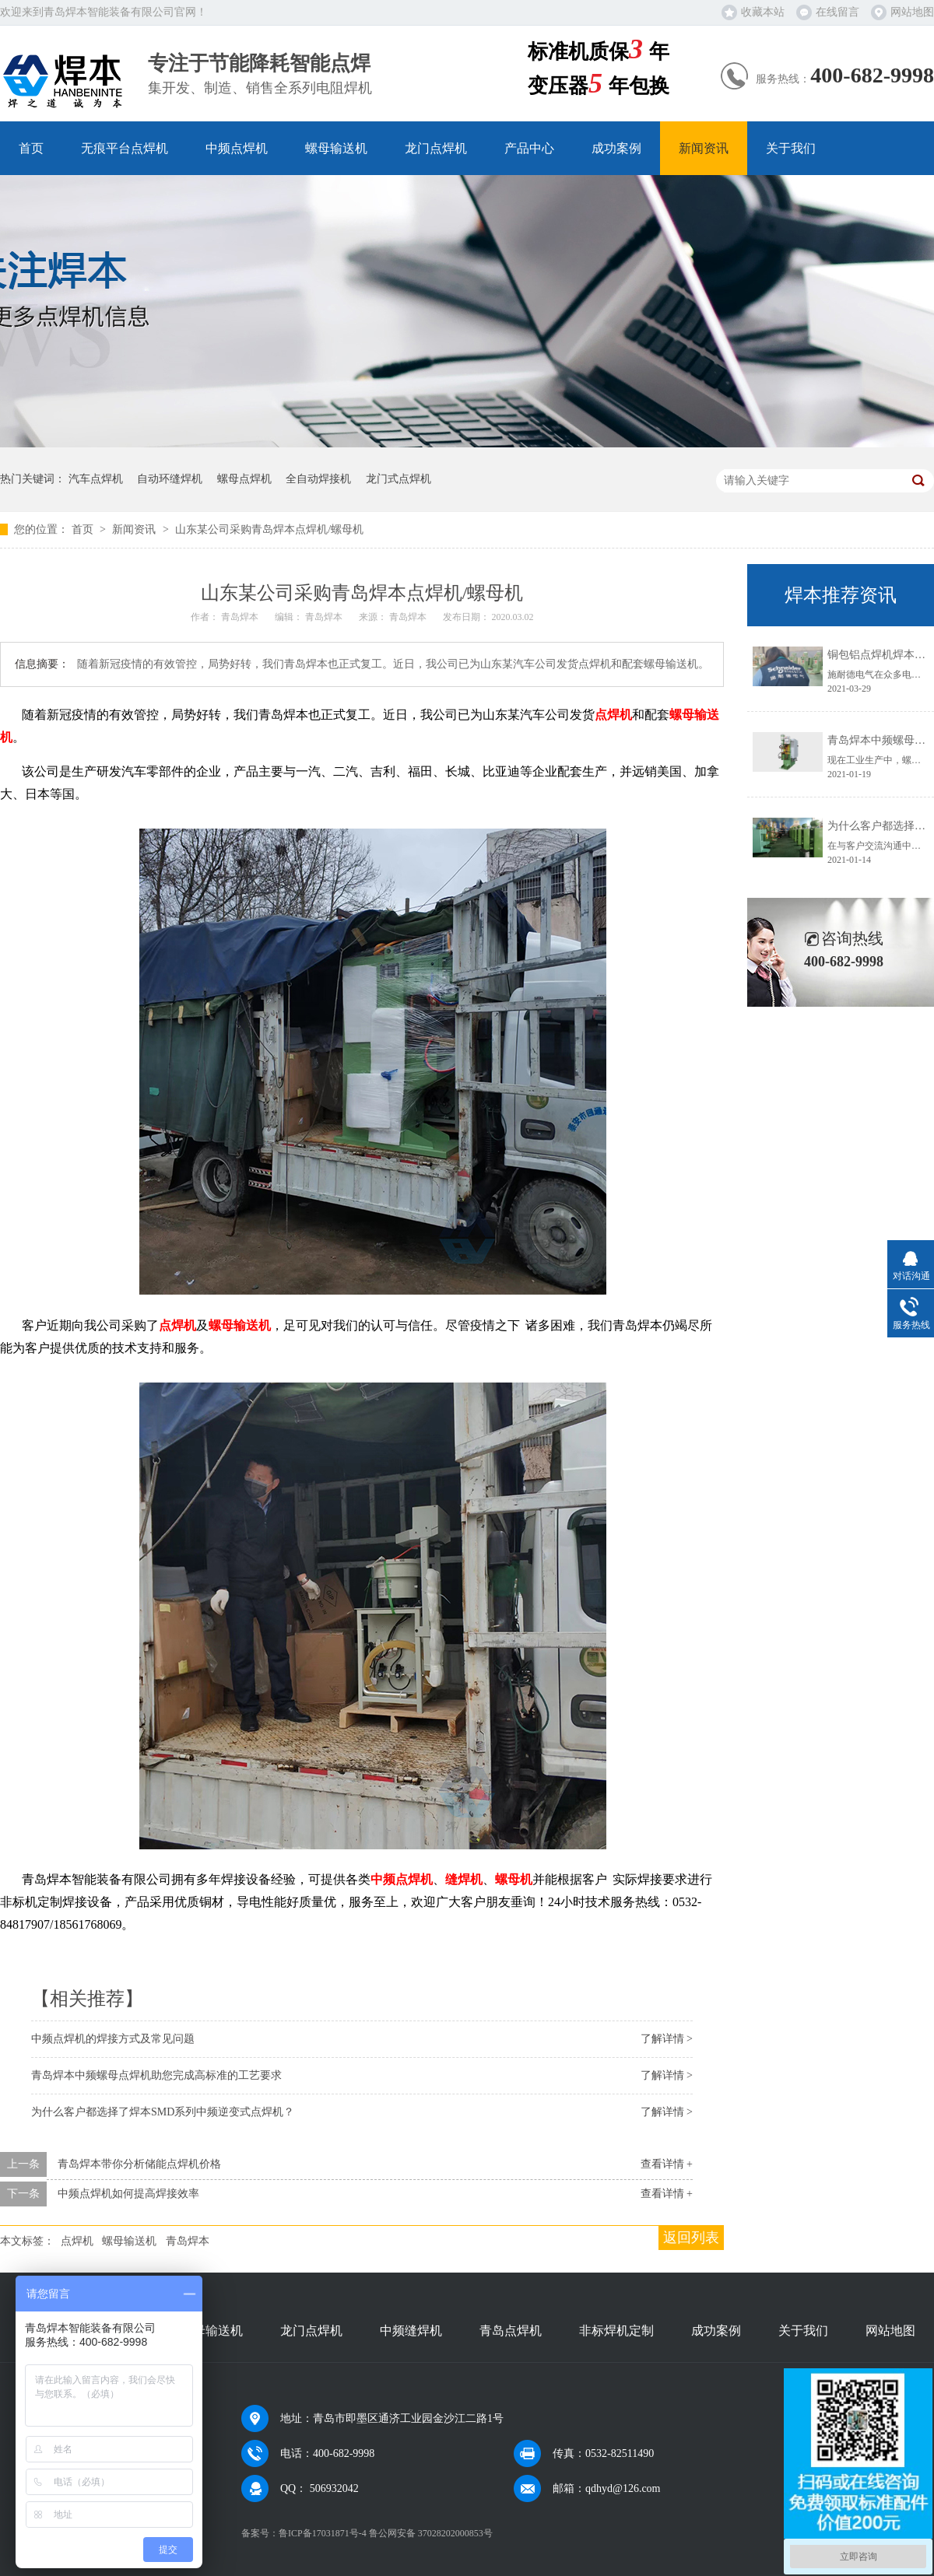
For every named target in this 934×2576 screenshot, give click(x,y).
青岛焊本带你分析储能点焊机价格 (139, 2164)
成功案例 (616, 148)
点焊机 (613, 714)
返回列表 (691, 2237)
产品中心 (529, 148)
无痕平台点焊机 (124, 148)
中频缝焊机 (411, 2330)
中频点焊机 (236, 148)
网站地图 (912, 12)
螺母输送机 (336, 148)
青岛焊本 (187, 2241)
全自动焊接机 (318, 479)
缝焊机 (464, 1879)
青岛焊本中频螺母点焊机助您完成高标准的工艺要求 (156, 2075)
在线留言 (837, 12)
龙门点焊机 (436, 148)
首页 (31, 148)
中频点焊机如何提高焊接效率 (128, 2193)
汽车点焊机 (95, 479)
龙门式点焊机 (398, 479)
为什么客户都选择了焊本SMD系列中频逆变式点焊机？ (162, 2112)
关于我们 (791, 148)
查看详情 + (667, 2164)
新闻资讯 (704, 148)
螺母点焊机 (244, 479)
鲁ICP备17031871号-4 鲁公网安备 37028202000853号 (386, 2533)
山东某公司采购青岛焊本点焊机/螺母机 (269, 529)
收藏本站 (763, 12)
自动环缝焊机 (169, 479)
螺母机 (513, 1879)
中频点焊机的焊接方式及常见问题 (113, 2039)
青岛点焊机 (510, 2330)
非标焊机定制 (616, 2330)
